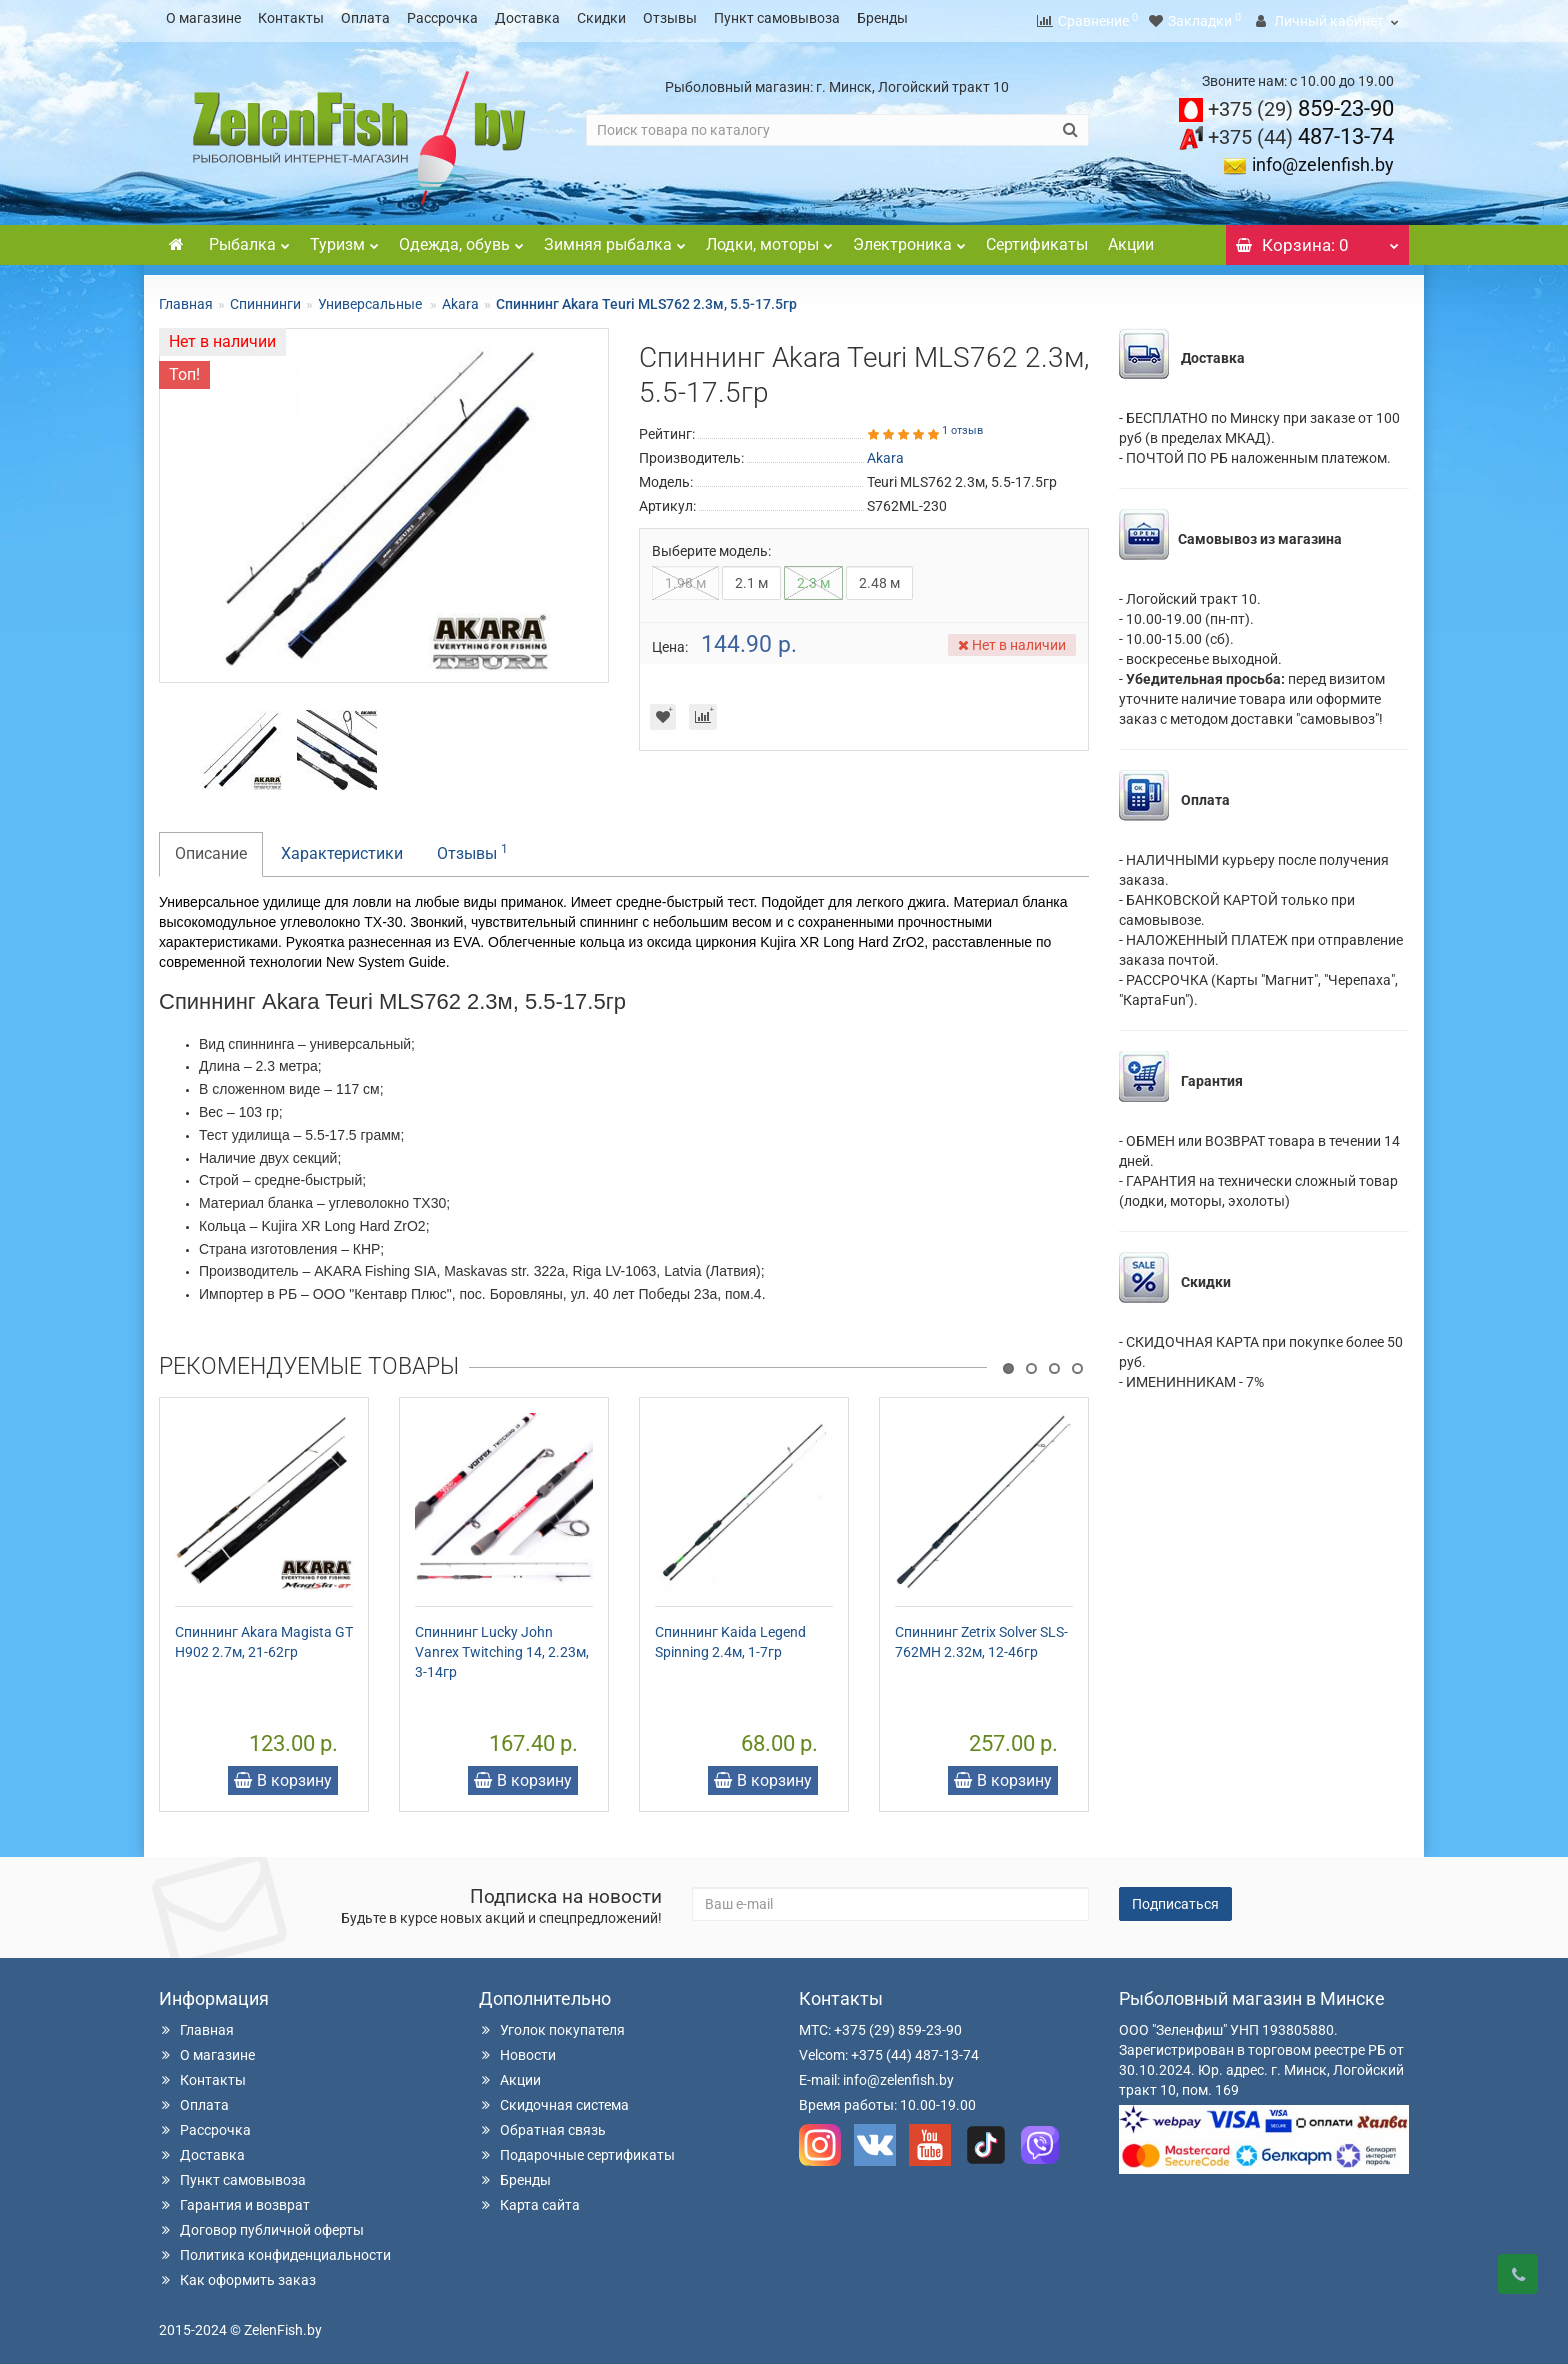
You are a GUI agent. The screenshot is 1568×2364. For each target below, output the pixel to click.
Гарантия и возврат (234, 2199)
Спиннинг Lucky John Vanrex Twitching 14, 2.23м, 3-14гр (502, 1646)
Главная (186, 298)
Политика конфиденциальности (275, 2249)
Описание (211, 847)
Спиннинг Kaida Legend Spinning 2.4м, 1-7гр (730, 1636)
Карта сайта (529, 2199)
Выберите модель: (711, 545)
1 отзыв (962, 424)
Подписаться (1175, 1898)
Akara (460, 298)
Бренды (882, 18)
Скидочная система (554, 2099)
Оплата (365, 18)
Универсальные (371, 298)
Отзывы (670, 18)
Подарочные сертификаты (577, 2149)
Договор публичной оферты (261, 2224)
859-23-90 (1301, 102)
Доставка (527, 18)
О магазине (203, 18)
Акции (1131, 238)
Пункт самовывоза (777, 18)
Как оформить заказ (237, 2274)
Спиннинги (265, 298)
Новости (517, 2049)
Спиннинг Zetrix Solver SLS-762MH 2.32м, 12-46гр (981, 1636)
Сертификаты (1037, 238)
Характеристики (342, 847)
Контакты (291, 18)
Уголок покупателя (552, 2024)
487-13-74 (1301, 130)
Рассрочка (442, 18)
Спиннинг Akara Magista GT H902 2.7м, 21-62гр (264, 1636)
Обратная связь (542, 2124)
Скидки (601, 18)
